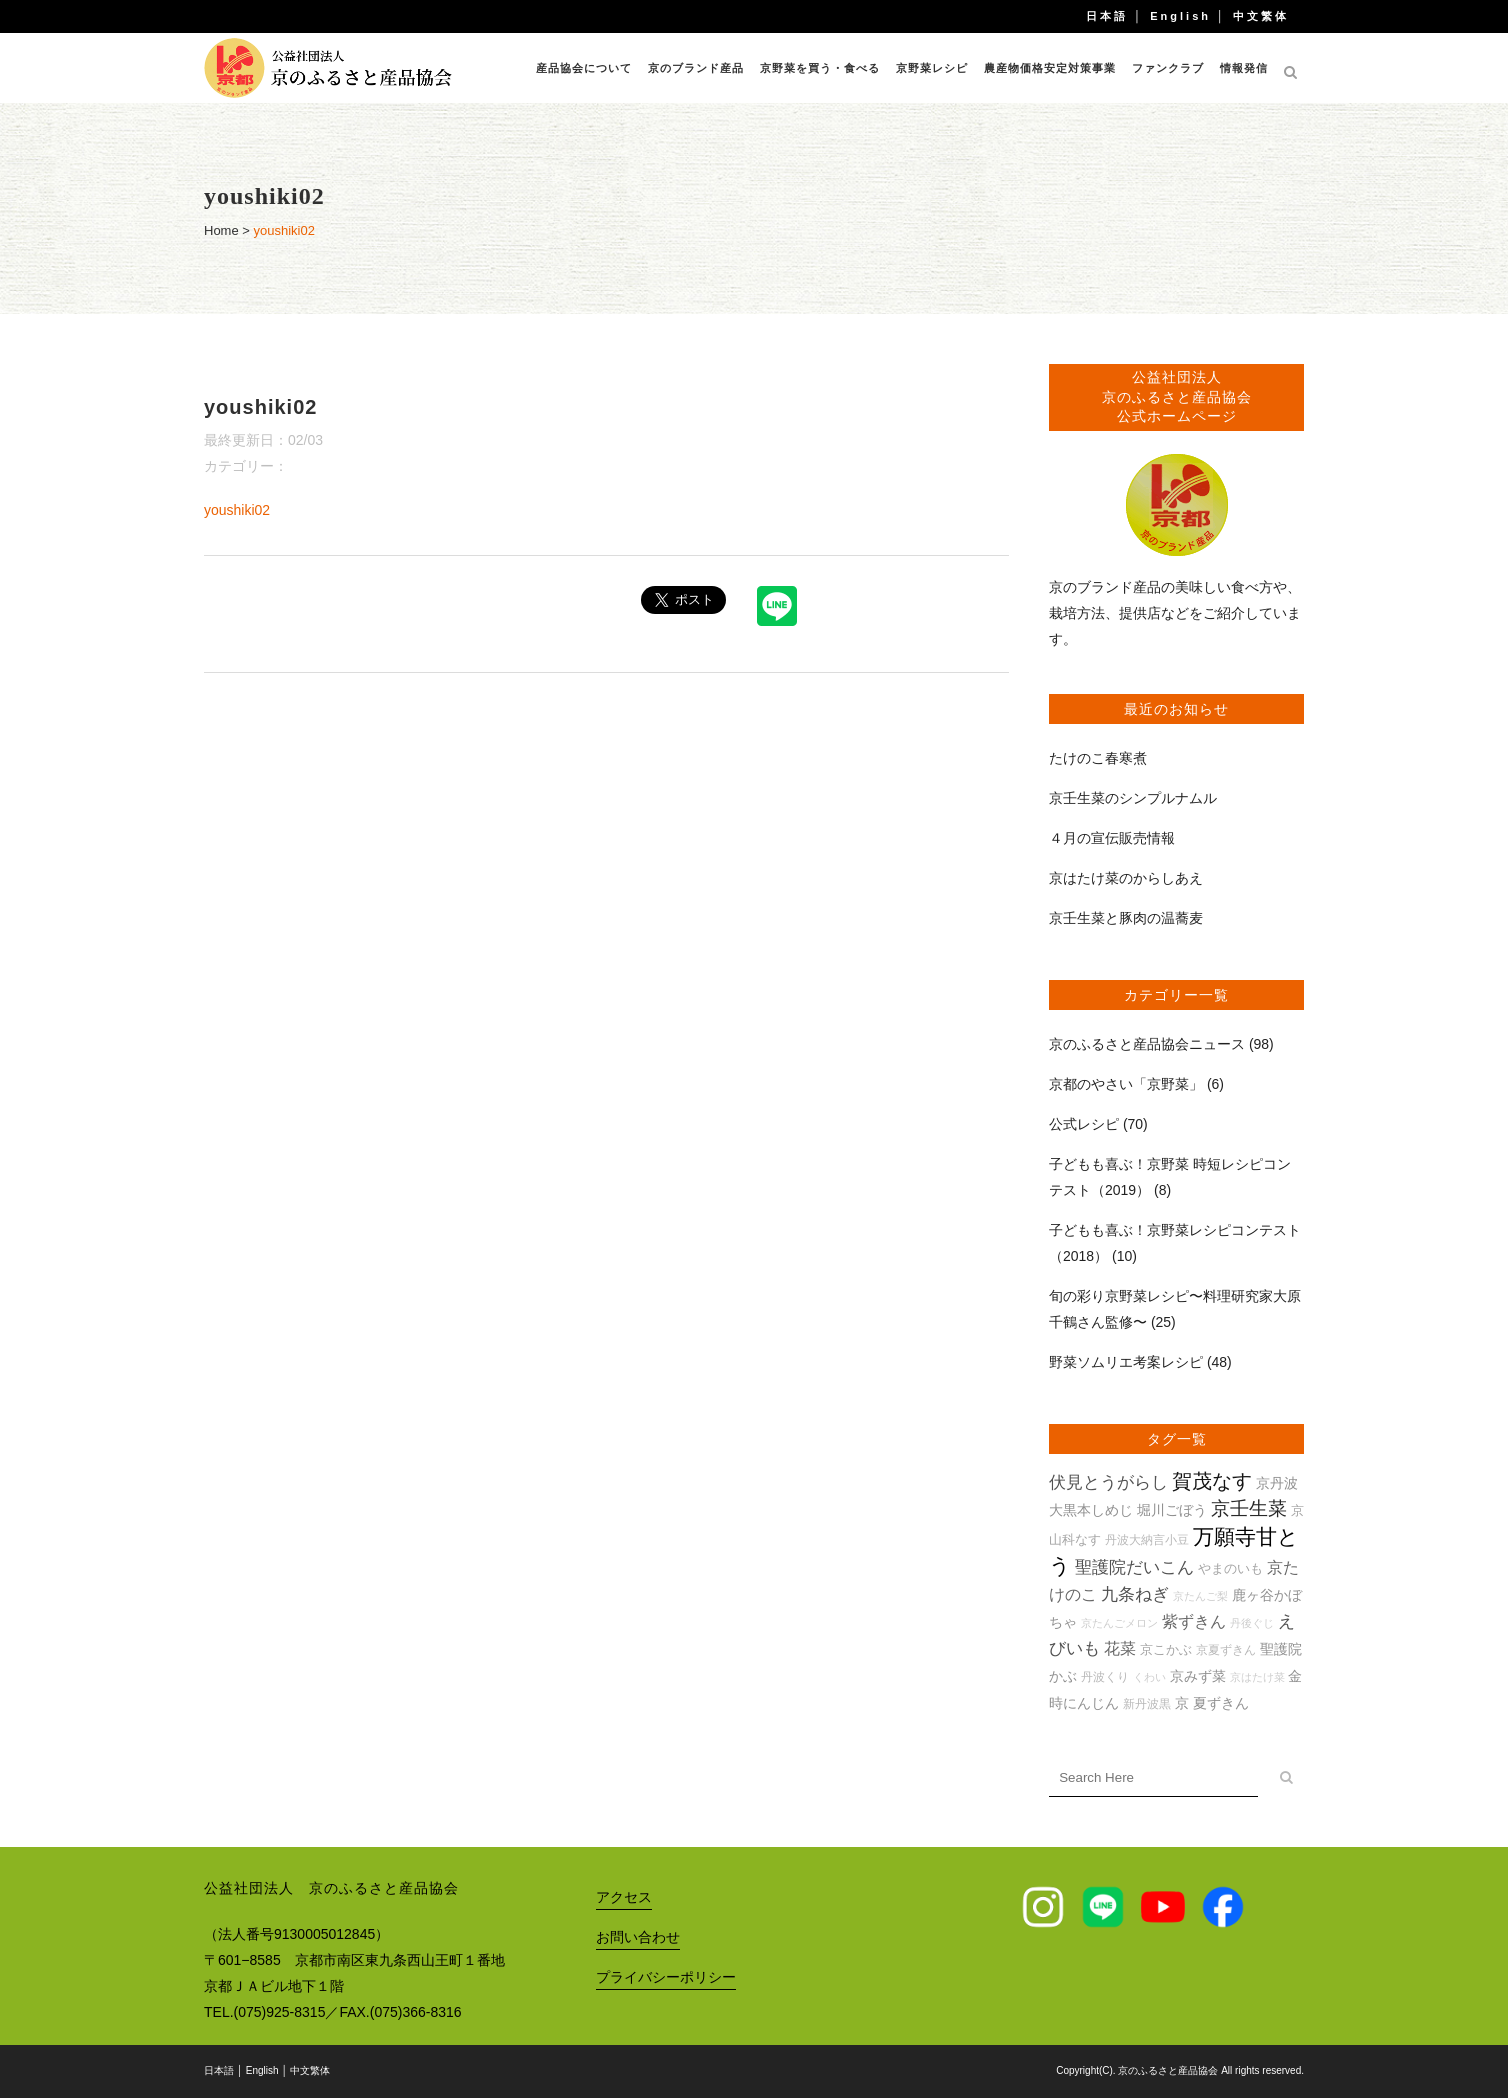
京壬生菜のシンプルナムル (1133, 798)
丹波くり (1105, 1676)
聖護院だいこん (1134, 1567)
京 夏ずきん (1212, 1703)
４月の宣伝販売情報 (1112, 838)
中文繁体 (1261, 16)
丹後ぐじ (1252, 1623)
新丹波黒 (1147, 1703)
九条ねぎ (1135, 1594)
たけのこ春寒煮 (1098, 758)
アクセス (624, 1897)
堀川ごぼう (1172, 1510)
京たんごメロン (1119, 1623)
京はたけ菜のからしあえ (1126, 878)
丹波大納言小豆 (1147, 1539)
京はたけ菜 (1257, 1677)
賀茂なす (1212, 1481)
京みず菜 (1198, 1676)
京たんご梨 (1200, 1596)
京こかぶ (1166, 1649)
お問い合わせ (638, 1937)
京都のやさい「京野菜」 (1126, 1084)
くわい (1149, 1677)
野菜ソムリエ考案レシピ (1126, 1362)
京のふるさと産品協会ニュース (1147, 1044)
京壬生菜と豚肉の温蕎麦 (1126, 918)
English (1180, 16)
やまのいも (1230, 1568)
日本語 (1107, 16)
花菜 (1120, 1648)
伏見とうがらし (1108, 1482)
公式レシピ (1084, 1124)
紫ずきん (1194, 1621)
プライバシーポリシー (666, 1977)
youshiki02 (237, 510)
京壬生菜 (1249, 1508)
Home (221, 230)
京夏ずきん (1226, 1649)
